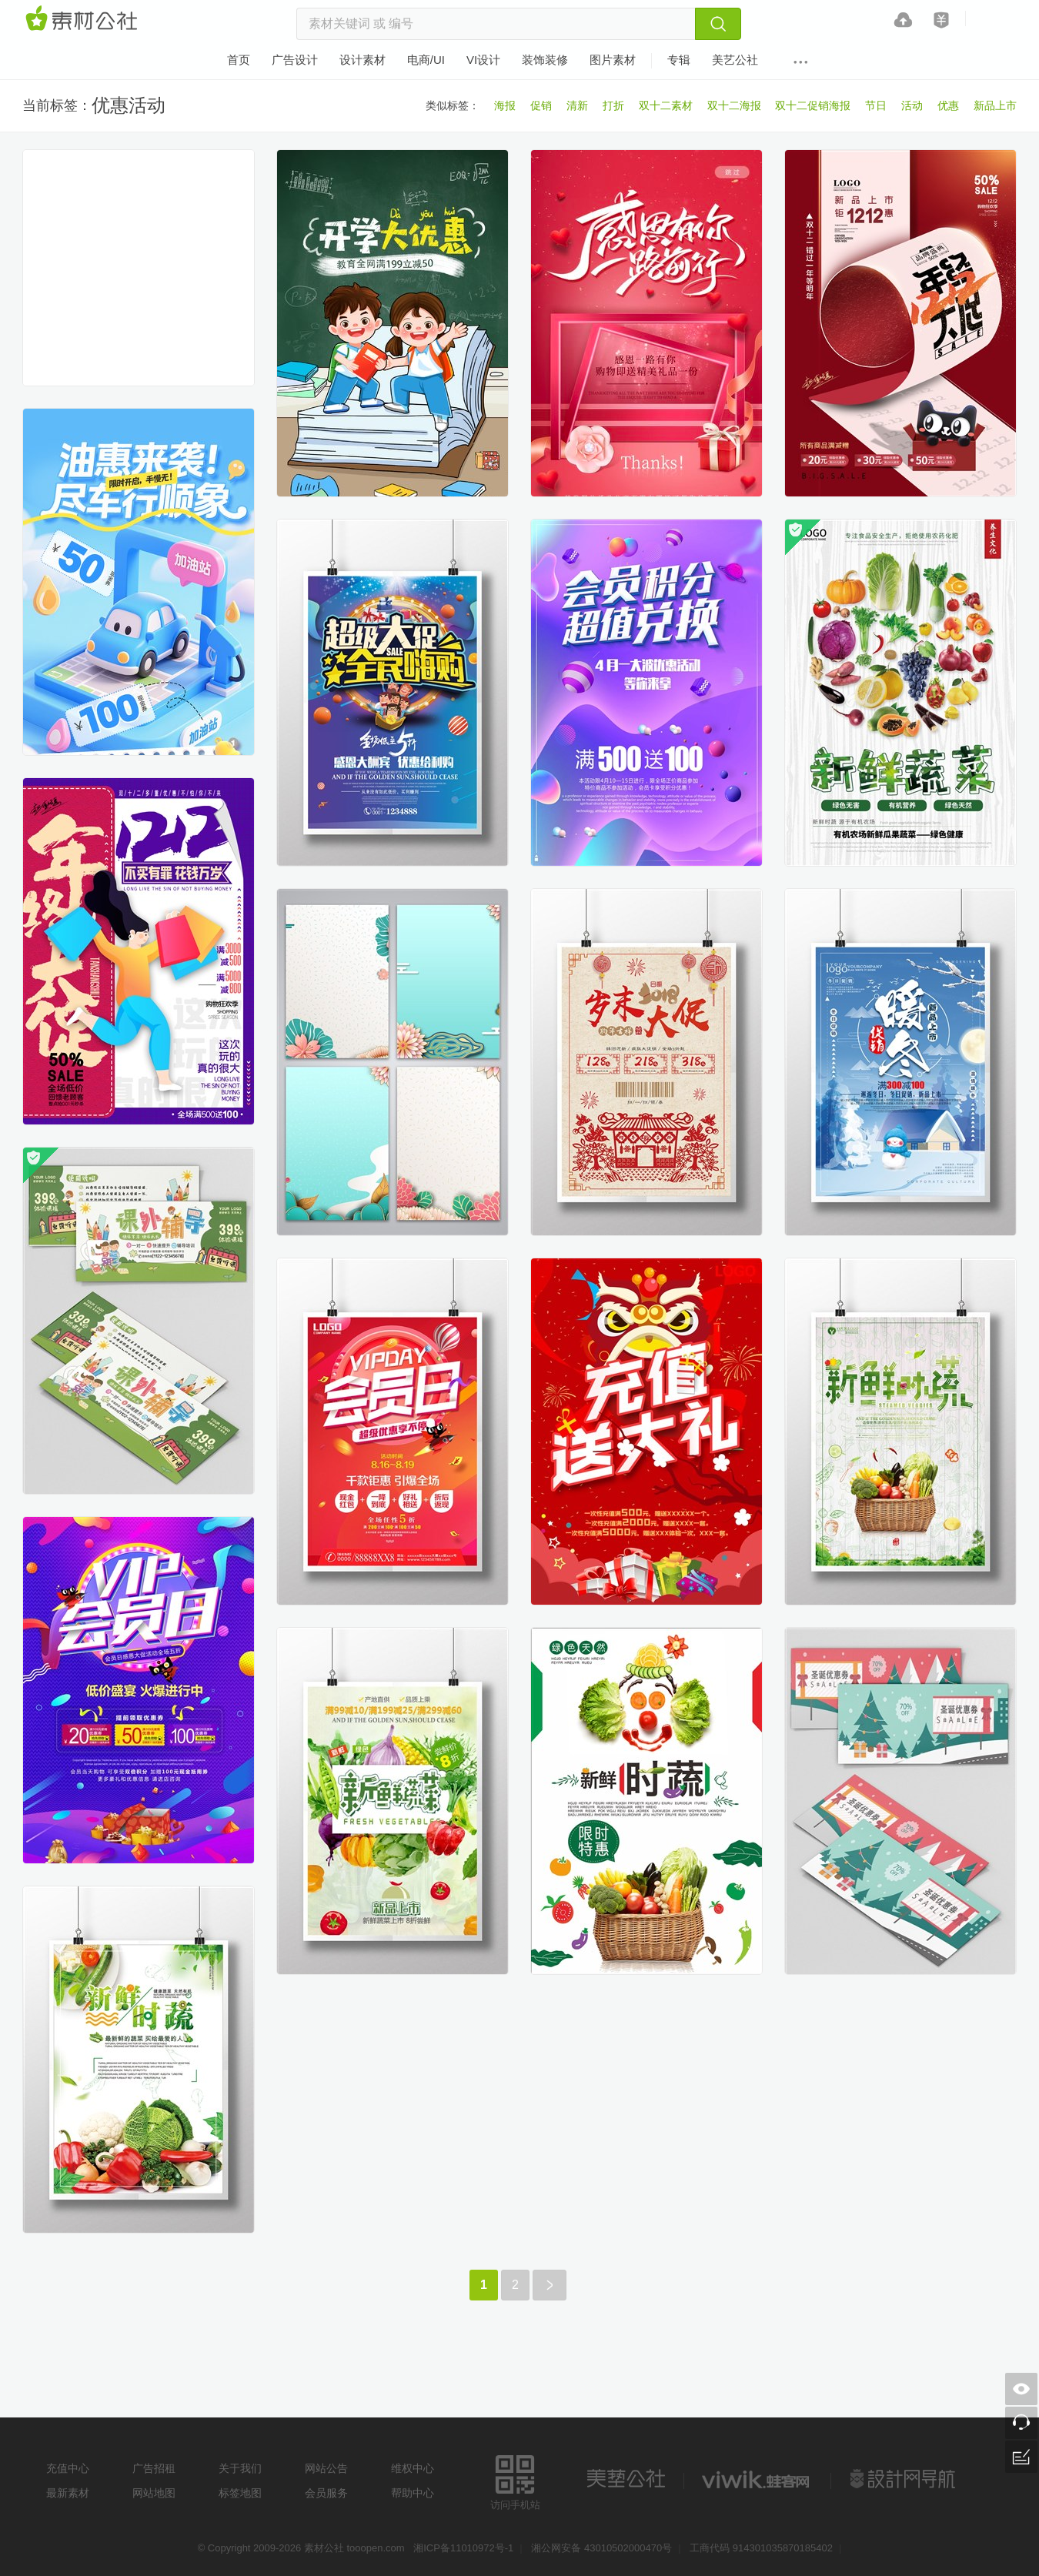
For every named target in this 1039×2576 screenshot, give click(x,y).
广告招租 (153, 2468)
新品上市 (995, 105)
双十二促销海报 (812, 105)
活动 (912, 105)
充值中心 (67, 2468)
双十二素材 (666, 105)
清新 (577, 105)
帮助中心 (412, 2493)
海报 (505, 105)
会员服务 (326, 2493)
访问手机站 (515, 2480)
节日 (876, 105)
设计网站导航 (904, 2479)
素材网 (83, 19)
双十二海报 (734, 105)
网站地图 (153, 2493)
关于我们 (240, 2468)
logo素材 (757, 2479)
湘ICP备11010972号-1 (463, 2548)
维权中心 (412, 2468)
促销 (541, 105)
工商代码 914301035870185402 (761, 2548)
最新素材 (67, 2493)
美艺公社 (625, 2479)
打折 (613, 105)
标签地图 (240, 2493)
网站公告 (326, 2468)
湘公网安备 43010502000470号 (601, 2548)
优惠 (948, 105)
